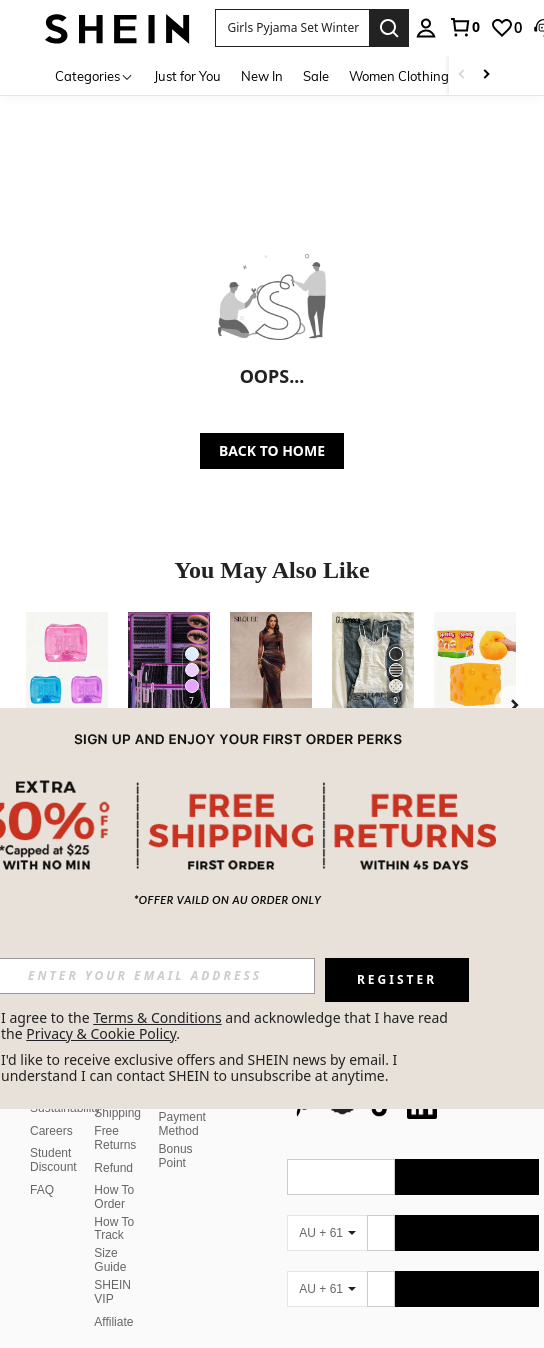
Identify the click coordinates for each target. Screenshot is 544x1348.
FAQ (42, 1142)
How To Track (114, 1181)
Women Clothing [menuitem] (399, 76)
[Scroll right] (486, 75)
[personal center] (426, 28)
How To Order (114, 1149)
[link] (464, 27)
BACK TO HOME (272, 450)
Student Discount (53, 1112)
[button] (292, 28)
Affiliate (113, 1274)
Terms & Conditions (157, 1017)
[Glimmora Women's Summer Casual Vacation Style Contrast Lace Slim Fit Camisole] (373, 666)
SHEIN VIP (112, 1244)
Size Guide (110, 1212)
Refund (113, 1120)
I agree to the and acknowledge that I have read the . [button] (226, 1025)
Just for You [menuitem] (187, 76)
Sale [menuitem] (316, 76)
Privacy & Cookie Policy (101, 1033)
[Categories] (94, 75)
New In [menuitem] (262, 76)
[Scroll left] (462, 75)
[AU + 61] (327, 1185)
